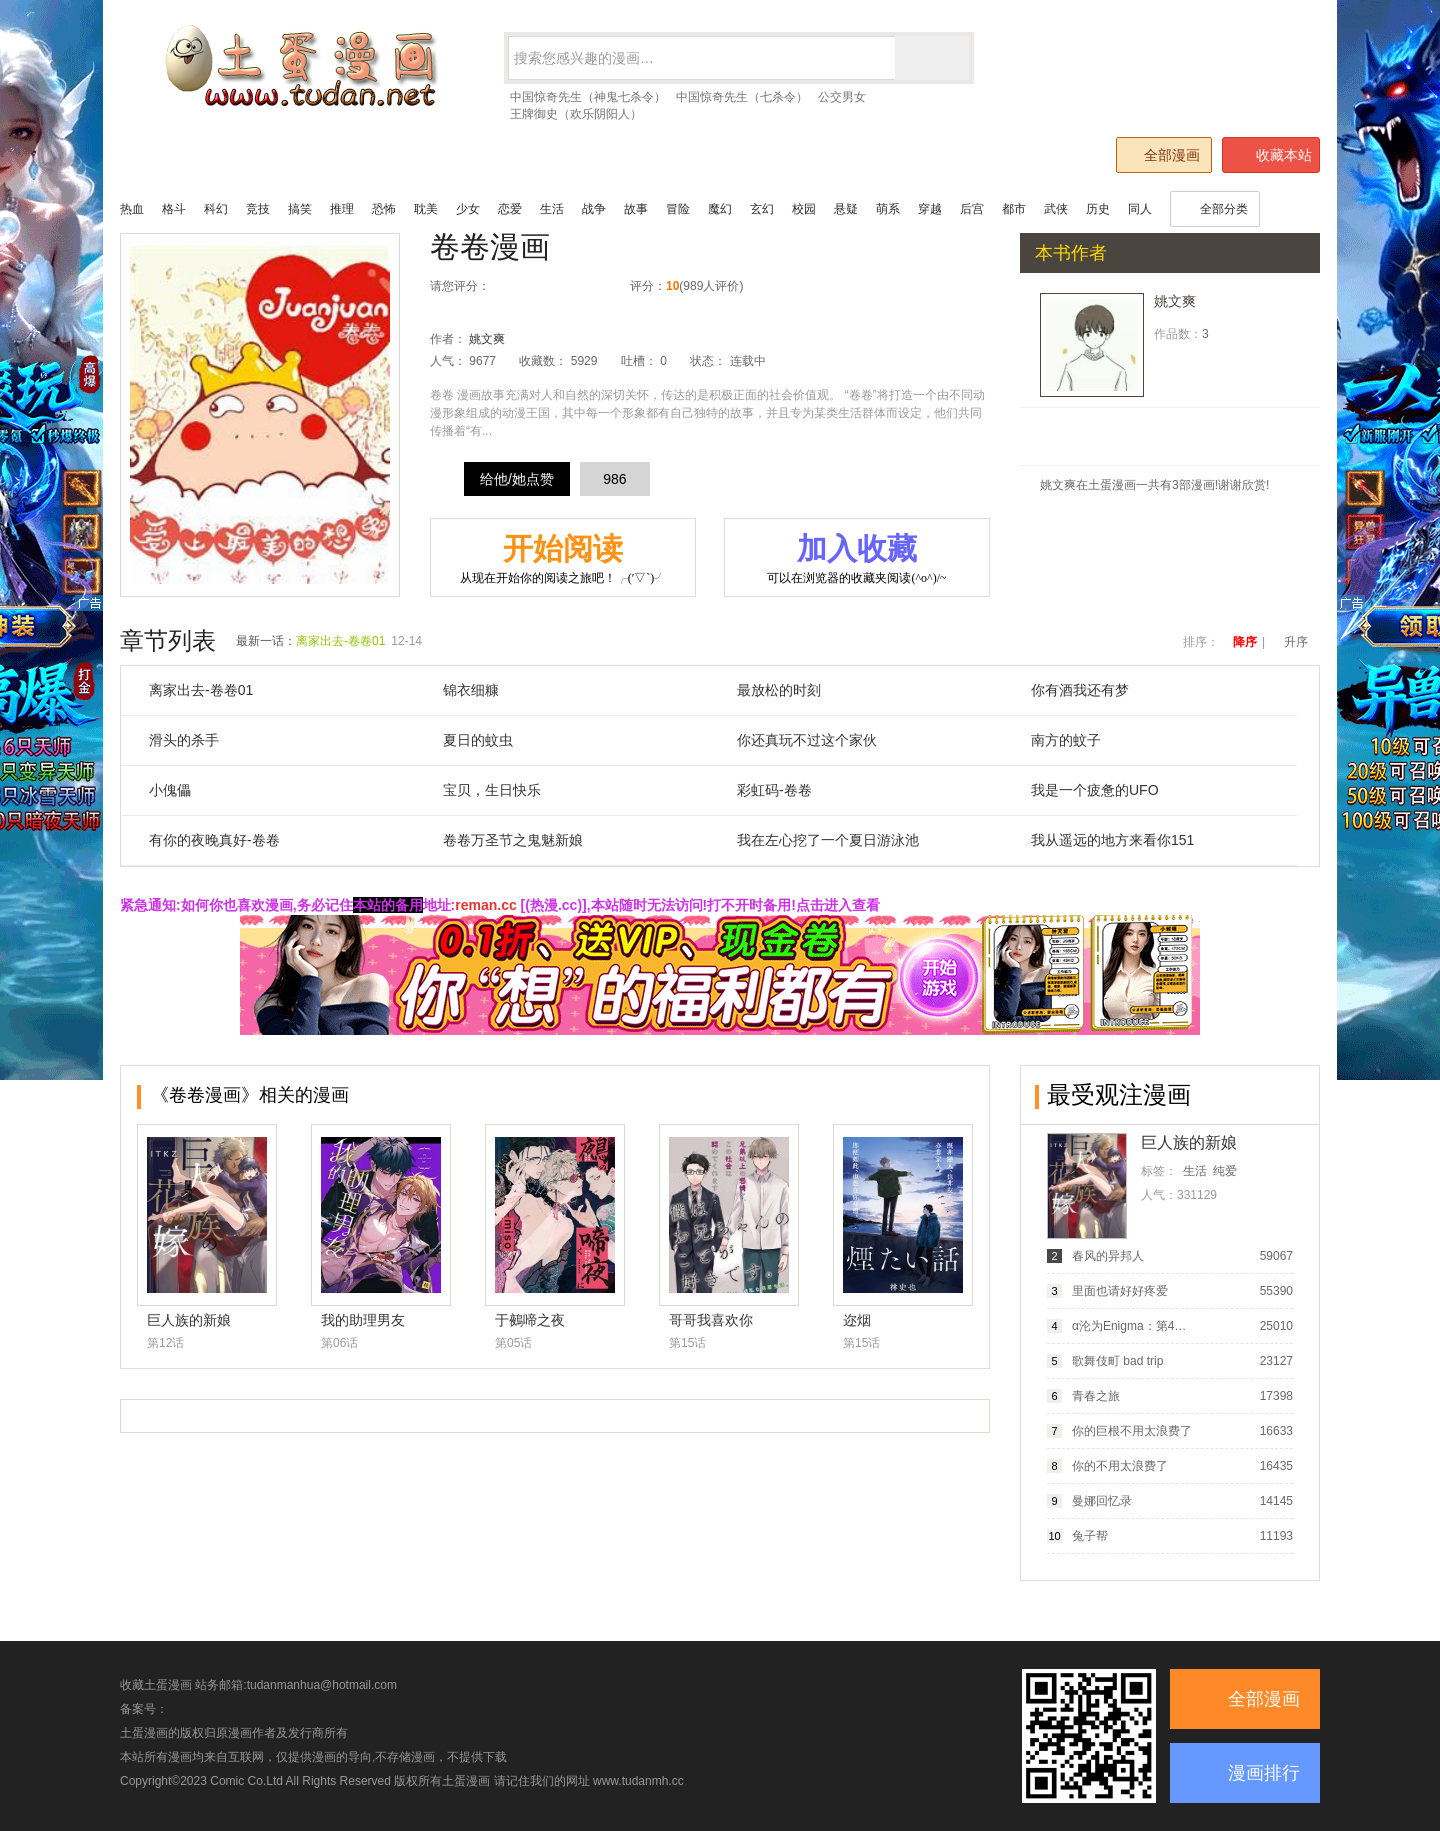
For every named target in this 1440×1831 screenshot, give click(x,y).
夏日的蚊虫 (478, 740)
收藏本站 (1272, 155)
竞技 (258, 209)
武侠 (1056, 209)
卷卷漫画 (490, 246)
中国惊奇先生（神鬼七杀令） (588, 97)
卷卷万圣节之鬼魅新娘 (513, 840)
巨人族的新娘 (189, 1320)
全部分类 (1215, 209)
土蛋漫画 (466, 1781)
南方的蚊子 (1066, 740)
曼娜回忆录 (1102, 1501)
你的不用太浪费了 (1120, 1466)
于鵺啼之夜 (530, 1320)
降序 (1245, 642)
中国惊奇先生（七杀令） (742, 97)
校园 (804, 209)
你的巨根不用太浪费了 (1132, 1431)
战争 (594, 209)
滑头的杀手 (184, 740)
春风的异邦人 (1108, 1256)
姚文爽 (487, 339)
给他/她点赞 (517, 479)
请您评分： (460, 286)
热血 (132, 209)
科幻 (216, 209)
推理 (342, 209)
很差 (510, 286)
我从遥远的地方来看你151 (1112, 840)
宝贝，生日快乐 (492, 790)
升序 (1296, 642)
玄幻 (762, 209)
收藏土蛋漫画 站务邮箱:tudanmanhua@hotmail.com (258, 1685)
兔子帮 (1090, 1536)
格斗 (174, 209)
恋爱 (510, 209)
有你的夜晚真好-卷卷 (214, 840)
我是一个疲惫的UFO (1095, 790)
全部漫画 (1163, 154)
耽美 (426, 209)
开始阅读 (563, 559)
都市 (1014, 209)
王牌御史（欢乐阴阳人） (576, 114)
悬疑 (846, 209)
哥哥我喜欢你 (711, 1320)
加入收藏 (857, 559)
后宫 (972, 209)
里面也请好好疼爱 (1120, 1291)
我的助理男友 (363, 1320)
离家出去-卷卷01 (340, 641)
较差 (531, 286)
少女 (468, 209)
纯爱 (1225, 1171)
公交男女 (842, 97)
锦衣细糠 (471, 690)
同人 (1140, 209)
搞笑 (300, 209)
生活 (552, 209)
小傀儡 (170, 790)
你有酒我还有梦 (1080, 690)
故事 (636, 209)
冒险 (678, 209)
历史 (1098, 209)
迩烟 (857, 1320)
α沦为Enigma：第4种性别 (1133, 1326)
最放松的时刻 (779, 690)
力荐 (594, 286)
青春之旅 (1096, 1396)
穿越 (930, 209)
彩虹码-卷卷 (774, 790)
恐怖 (384, 209)
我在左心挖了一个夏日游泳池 (828, 840)
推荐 (573, 286)
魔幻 (720, 209)
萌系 (888, 209)
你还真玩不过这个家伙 (807, 740)
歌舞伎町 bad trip (1117, 1361)
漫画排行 (1264, 1773)
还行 (552, 286)
